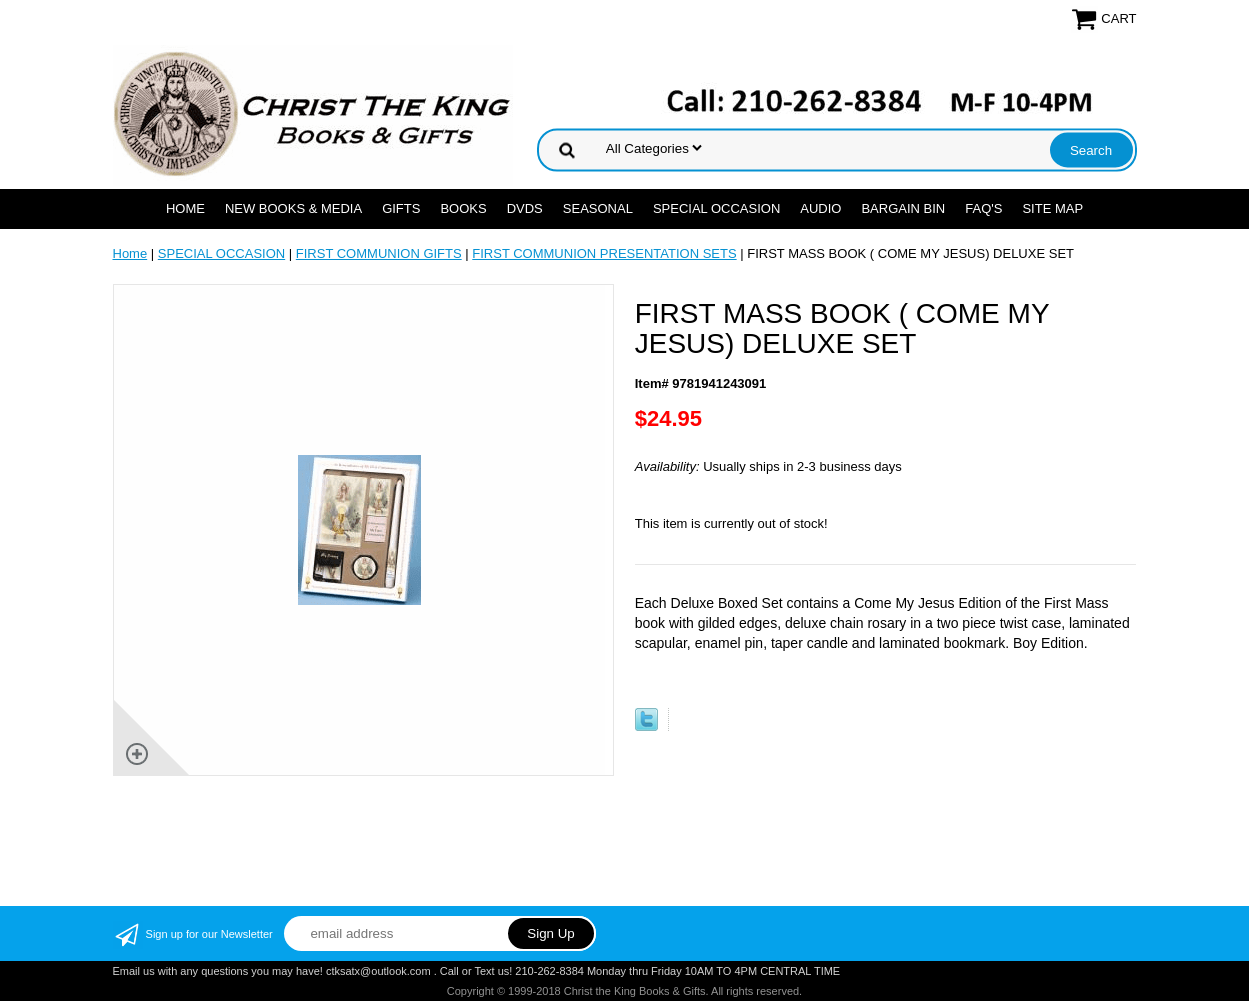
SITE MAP (1052, 208)
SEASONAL (598, 208)
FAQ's (983, 208)
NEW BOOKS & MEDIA (293, 208)
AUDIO (820, 208)
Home (185, 208)
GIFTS (401, 208)
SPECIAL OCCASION (716, 208)
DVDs (525, 208)
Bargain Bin (903, 208)
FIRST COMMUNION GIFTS (379, 253)
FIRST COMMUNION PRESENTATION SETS (604, 253)
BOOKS (463, 208)
